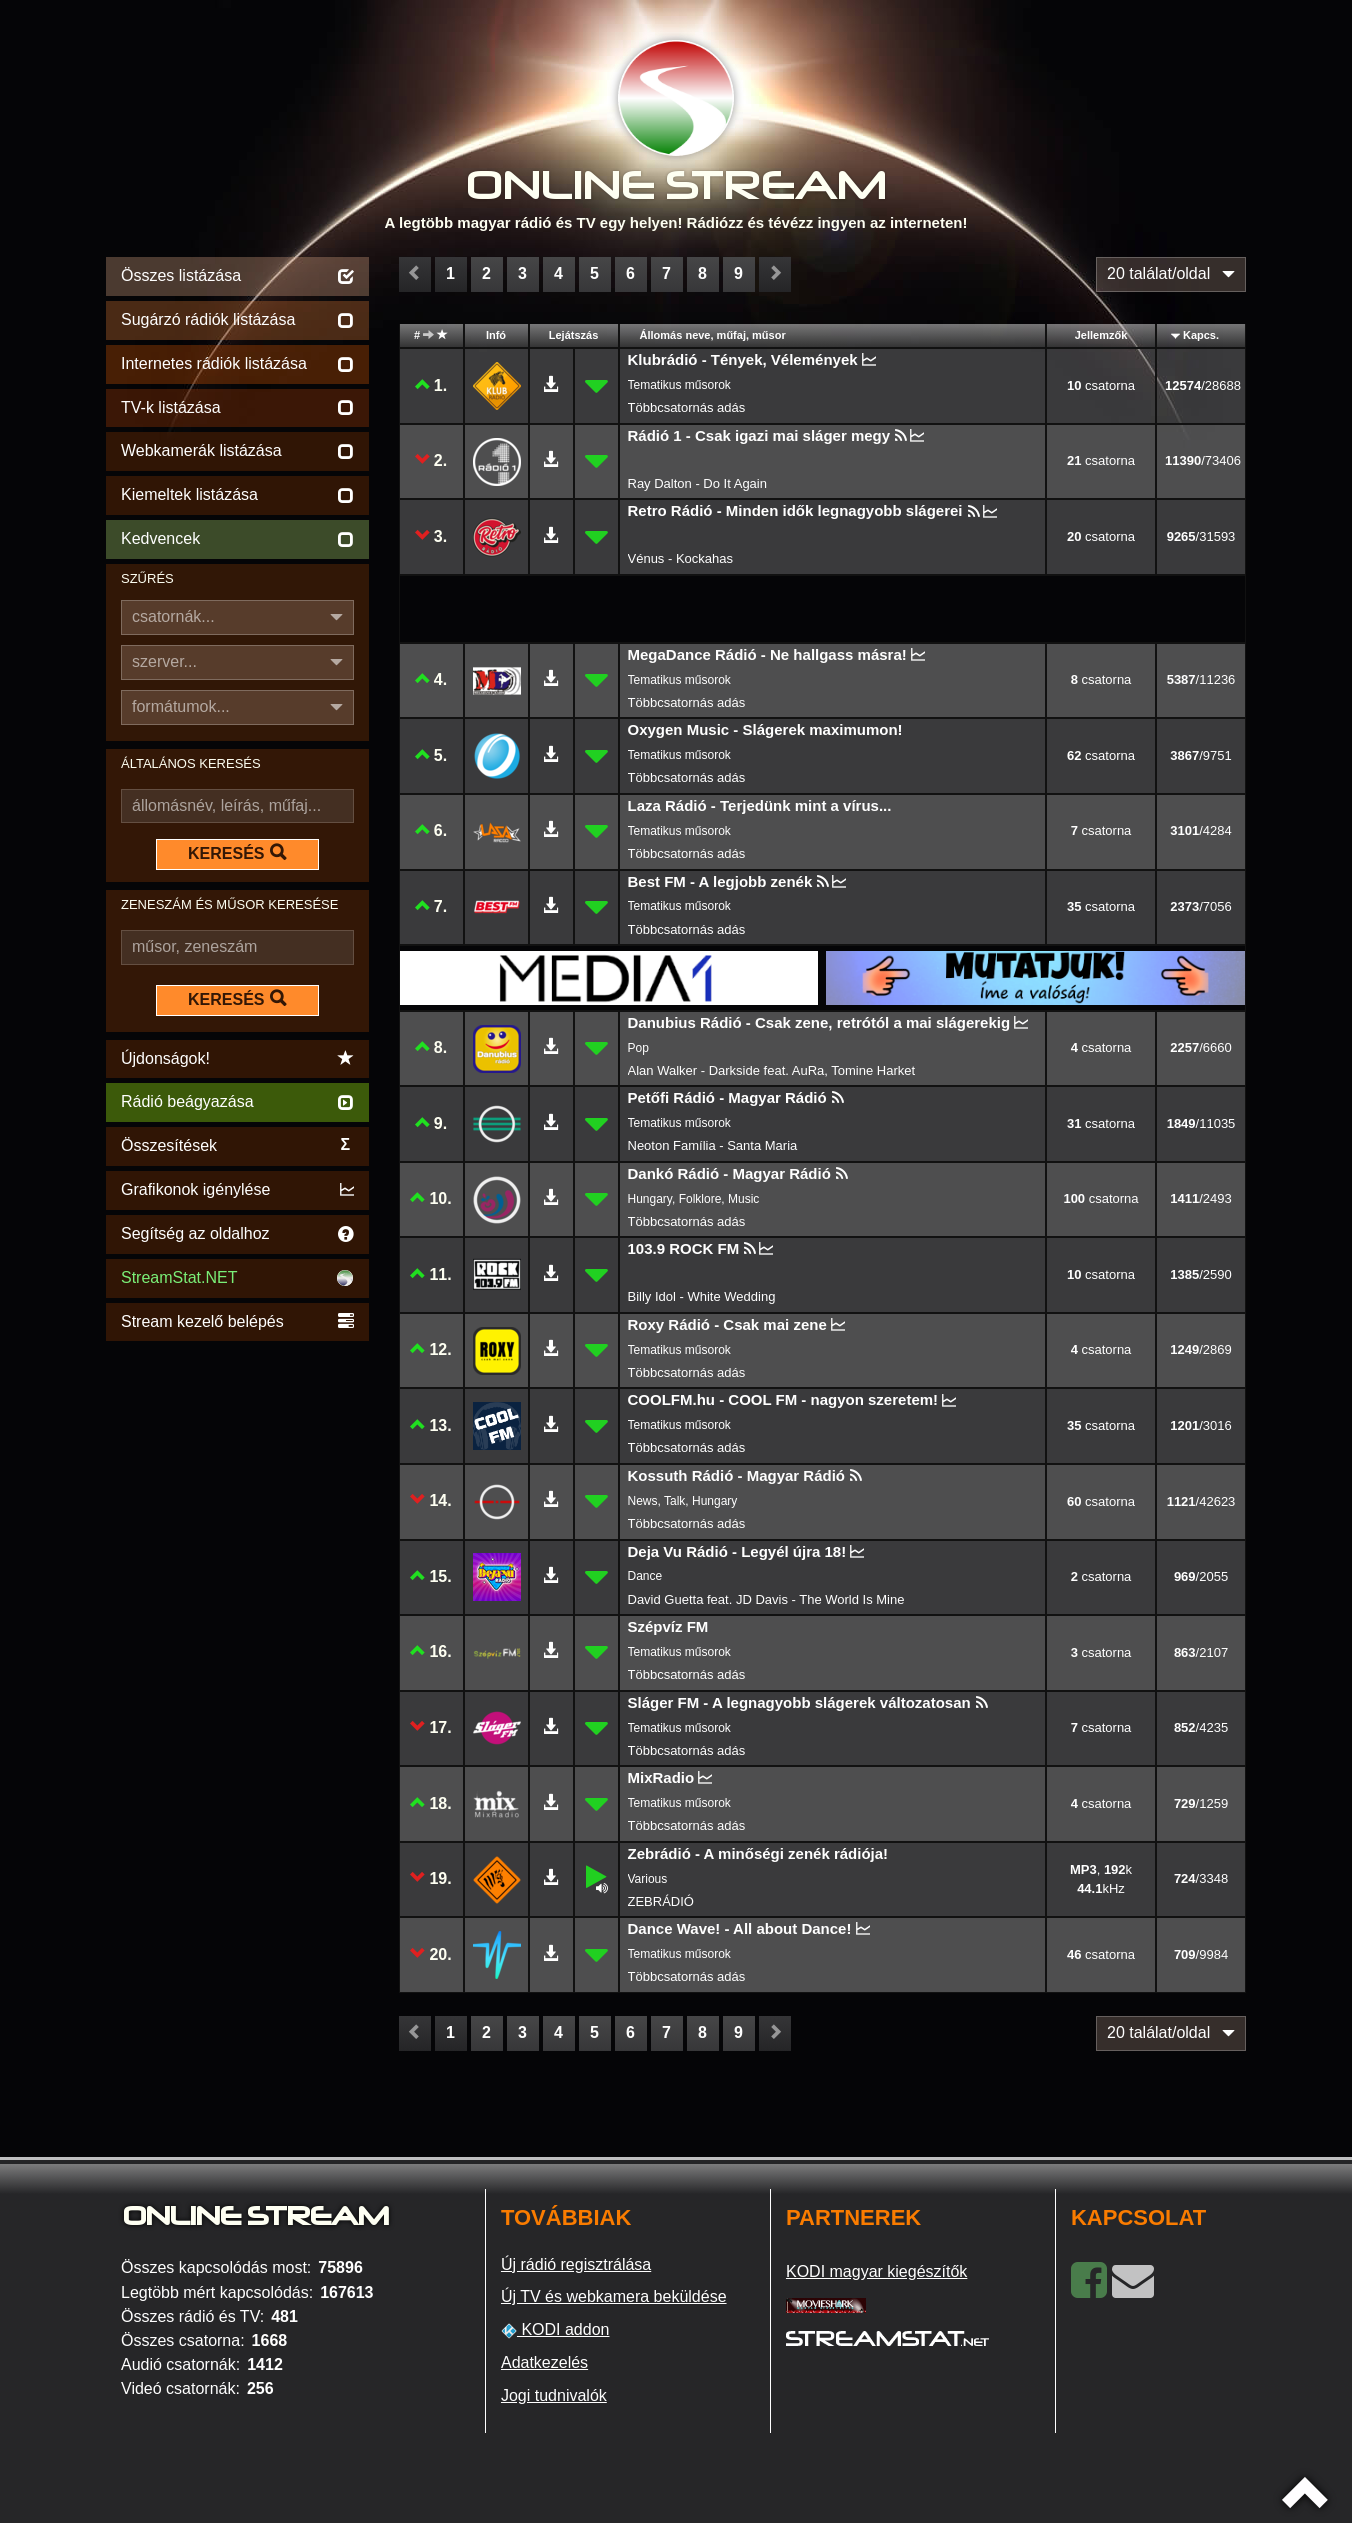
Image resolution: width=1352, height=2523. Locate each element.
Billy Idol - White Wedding (702, 1296)
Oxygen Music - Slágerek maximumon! (765, 729)
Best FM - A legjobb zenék (720, 881)
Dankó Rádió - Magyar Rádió (729, 1173)
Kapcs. (1201, 335)
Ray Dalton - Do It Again (697, 483)
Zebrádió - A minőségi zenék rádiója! (758, 1853)
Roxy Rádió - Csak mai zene (727, 1324)
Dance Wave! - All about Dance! (740, 1928)
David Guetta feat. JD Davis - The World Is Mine (766, 1599)
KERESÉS (237, 853)
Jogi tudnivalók (554, 2395)
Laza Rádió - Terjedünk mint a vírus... (760, 805)
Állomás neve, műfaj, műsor (713, 335)
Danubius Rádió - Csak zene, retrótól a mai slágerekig (819, 1022)
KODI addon (555, 2330)
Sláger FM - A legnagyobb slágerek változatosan (799, 1702)
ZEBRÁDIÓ (661, 1901)
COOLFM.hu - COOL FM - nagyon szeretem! (783, 1399)
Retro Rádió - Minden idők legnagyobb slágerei (795, 510)
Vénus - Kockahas (681, 558)
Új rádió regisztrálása (576, 2264)
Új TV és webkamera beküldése (614, 2296)
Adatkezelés (544, 2362)
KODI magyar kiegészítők (876, 2271)
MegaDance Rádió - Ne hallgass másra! (767, 654)
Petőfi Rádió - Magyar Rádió (727, 1097)
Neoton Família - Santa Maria (713, 1145)
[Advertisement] (237, 1646)
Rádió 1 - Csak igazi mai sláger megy (759, 435)
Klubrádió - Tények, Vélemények (743, 359)
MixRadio (661, 1777)
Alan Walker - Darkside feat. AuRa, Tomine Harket (772, 1070)
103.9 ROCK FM (684, 1248)
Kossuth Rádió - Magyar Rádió (737, 1475)
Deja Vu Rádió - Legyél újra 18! (737, 1551)
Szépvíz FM (668, 1626)
